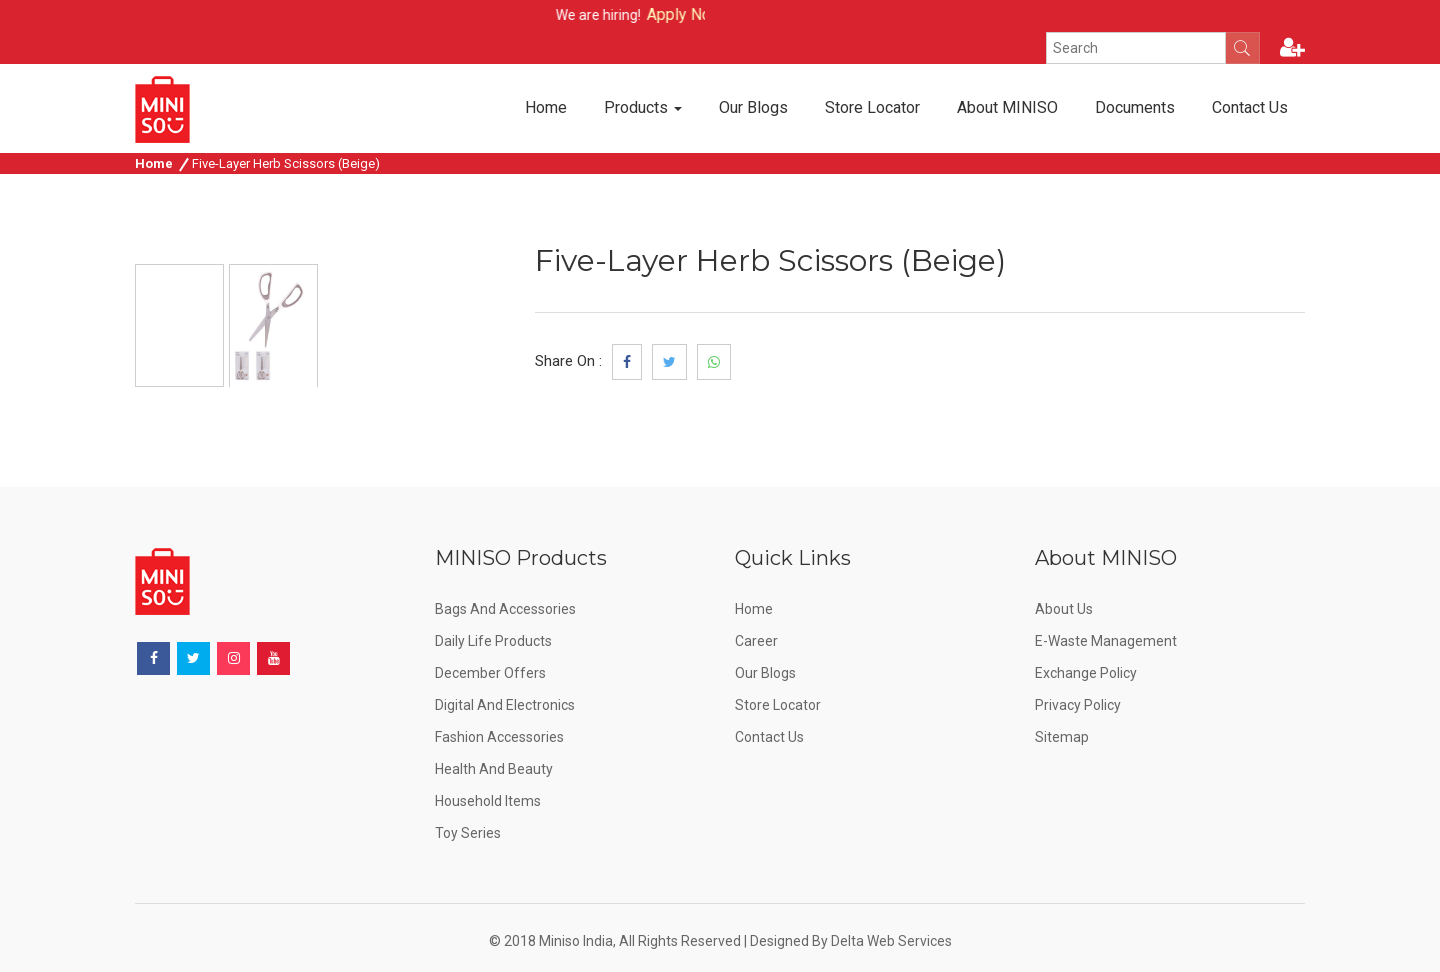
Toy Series (468, 832)
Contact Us (1250, 107)
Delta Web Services (891, 940)
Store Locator (872, 107)
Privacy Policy (1078, 704)
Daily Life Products (493, 640)
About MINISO (1007, 107)
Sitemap (1062, 736)
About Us (1064, 608)
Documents (1135, 107)
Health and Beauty (494, 768)
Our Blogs (753, 107)
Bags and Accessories (505, 608)
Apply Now (703, 14)
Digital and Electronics (505, 704)
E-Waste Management (1106, 640)
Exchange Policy (1086, 672)
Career (756, 640)
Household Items (488, 800)
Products (643, 107)
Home (546, 107)
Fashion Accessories (499, 736)
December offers (490, 672)
